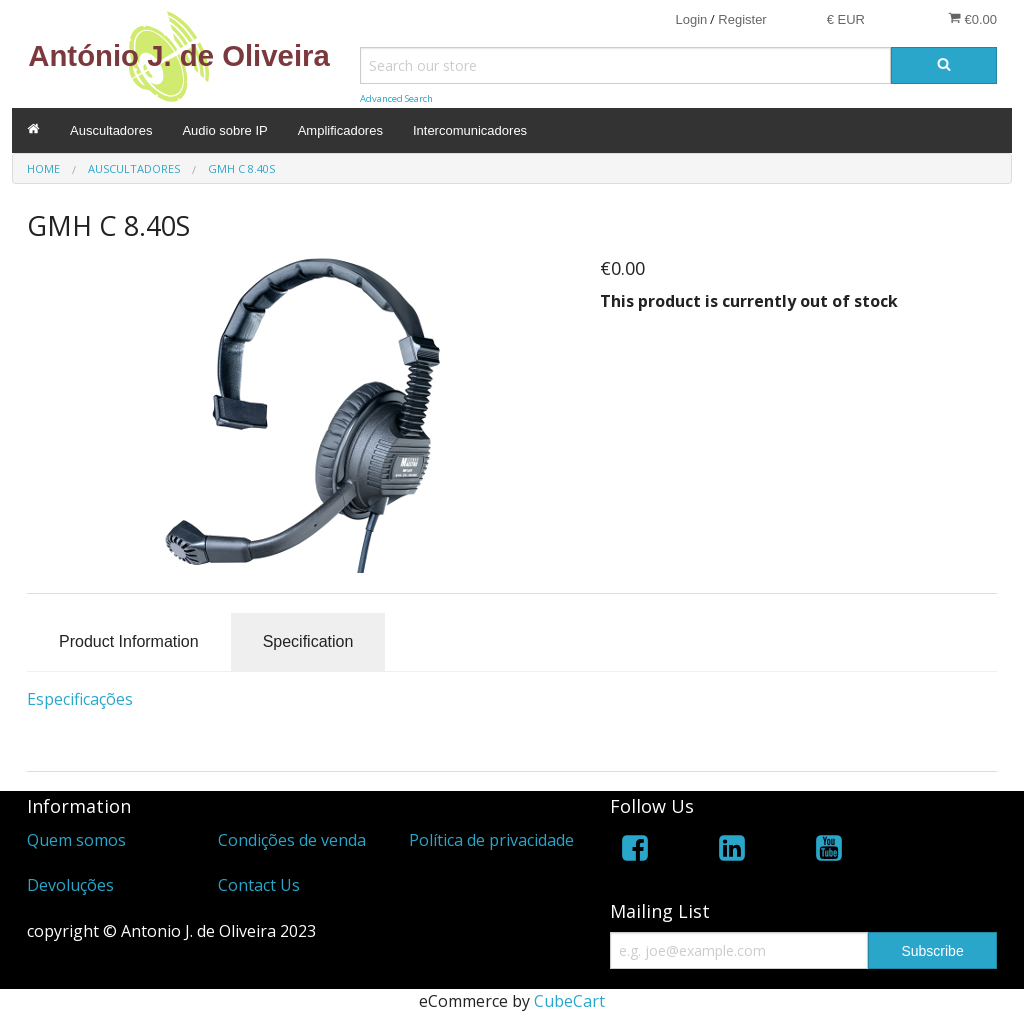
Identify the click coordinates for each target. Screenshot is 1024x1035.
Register (742, 19)
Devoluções (70, 885)
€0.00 (972, 19)
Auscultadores (111, 130)
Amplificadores (340, 130)
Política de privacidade (491, 840)
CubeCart (569, 1001)
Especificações (80, 699)
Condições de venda (292, 840)
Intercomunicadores (470, 130)
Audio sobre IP (224, 130)
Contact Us (259, 885)
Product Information (129, 641)
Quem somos (76, 840)
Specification (308, 641)
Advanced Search (396, 98)
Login (691, 19)
